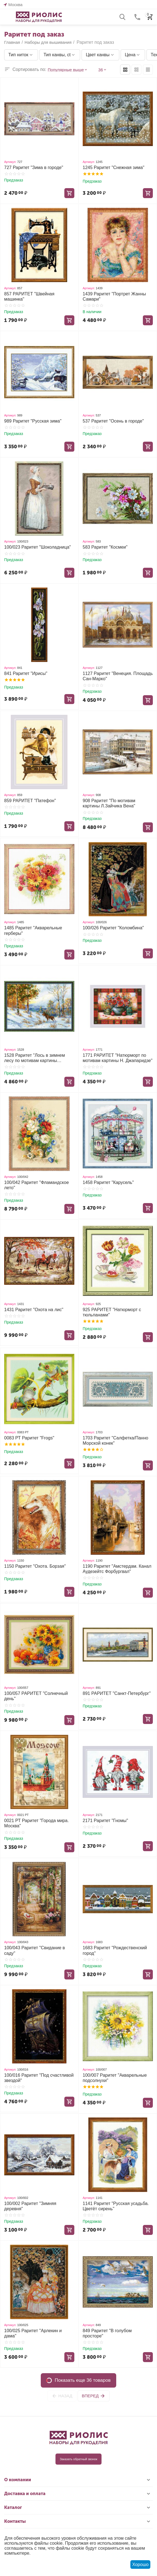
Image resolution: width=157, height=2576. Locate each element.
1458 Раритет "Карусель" (108, 1182)
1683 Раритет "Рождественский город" (115, 1950)
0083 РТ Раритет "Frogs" (29, 1438)
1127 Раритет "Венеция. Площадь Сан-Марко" (118, 676)
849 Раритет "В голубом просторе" (107, 2333)
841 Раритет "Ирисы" (25, 673)
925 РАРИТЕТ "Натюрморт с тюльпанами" (112, 1312)
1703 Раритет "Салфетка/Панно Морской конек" (115, 1441)
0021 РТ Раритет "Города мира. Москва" (36, 1823)
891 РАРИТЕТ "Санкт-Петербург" (117, 1693)
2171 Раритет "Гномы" (105, 1820)
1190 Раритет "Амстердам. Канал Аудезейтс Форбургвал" (117, 1569)
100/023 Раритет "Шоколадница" (37, 547)
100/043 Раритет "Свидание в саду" (34, 1950)
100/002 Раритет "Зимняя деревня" (30, 2206)
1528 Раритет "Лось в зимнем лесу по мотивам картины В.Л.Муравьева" (34, 1058)
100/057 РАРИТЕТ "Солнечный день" (36, 1696)
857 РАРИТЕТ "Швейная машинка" (29, 296)
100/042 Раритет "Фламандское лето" (36, 1185)
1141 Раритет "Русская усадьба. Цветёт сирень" (116, 2206)
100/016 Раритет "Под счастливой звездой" (39, 2078)
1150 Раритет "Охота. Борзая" (35, 1566)
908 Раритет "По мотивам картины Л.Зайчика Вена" (109, 803)
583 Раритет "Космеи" (105, 547)
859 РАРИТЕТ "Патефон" (30, 800)
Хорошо (140, 2564)
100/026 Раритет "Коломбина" (113, 927)
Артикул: (10, 161)
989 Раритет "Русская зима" (33, 421)
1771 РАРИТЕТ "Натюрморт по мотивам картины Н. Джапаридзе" (118, 1058)
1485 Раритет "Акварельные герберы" (33, 930)
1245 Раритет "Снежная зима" (113, 167)
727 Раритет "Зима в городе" (33, 167)
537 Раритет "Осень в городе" (113, 421)
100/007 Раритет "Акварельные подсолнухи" (115, 2078)
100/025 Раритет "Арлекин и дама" (33, 2333)
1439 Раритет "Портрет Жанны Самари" (114, 296)
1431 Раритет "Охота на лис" (33, 1309)
